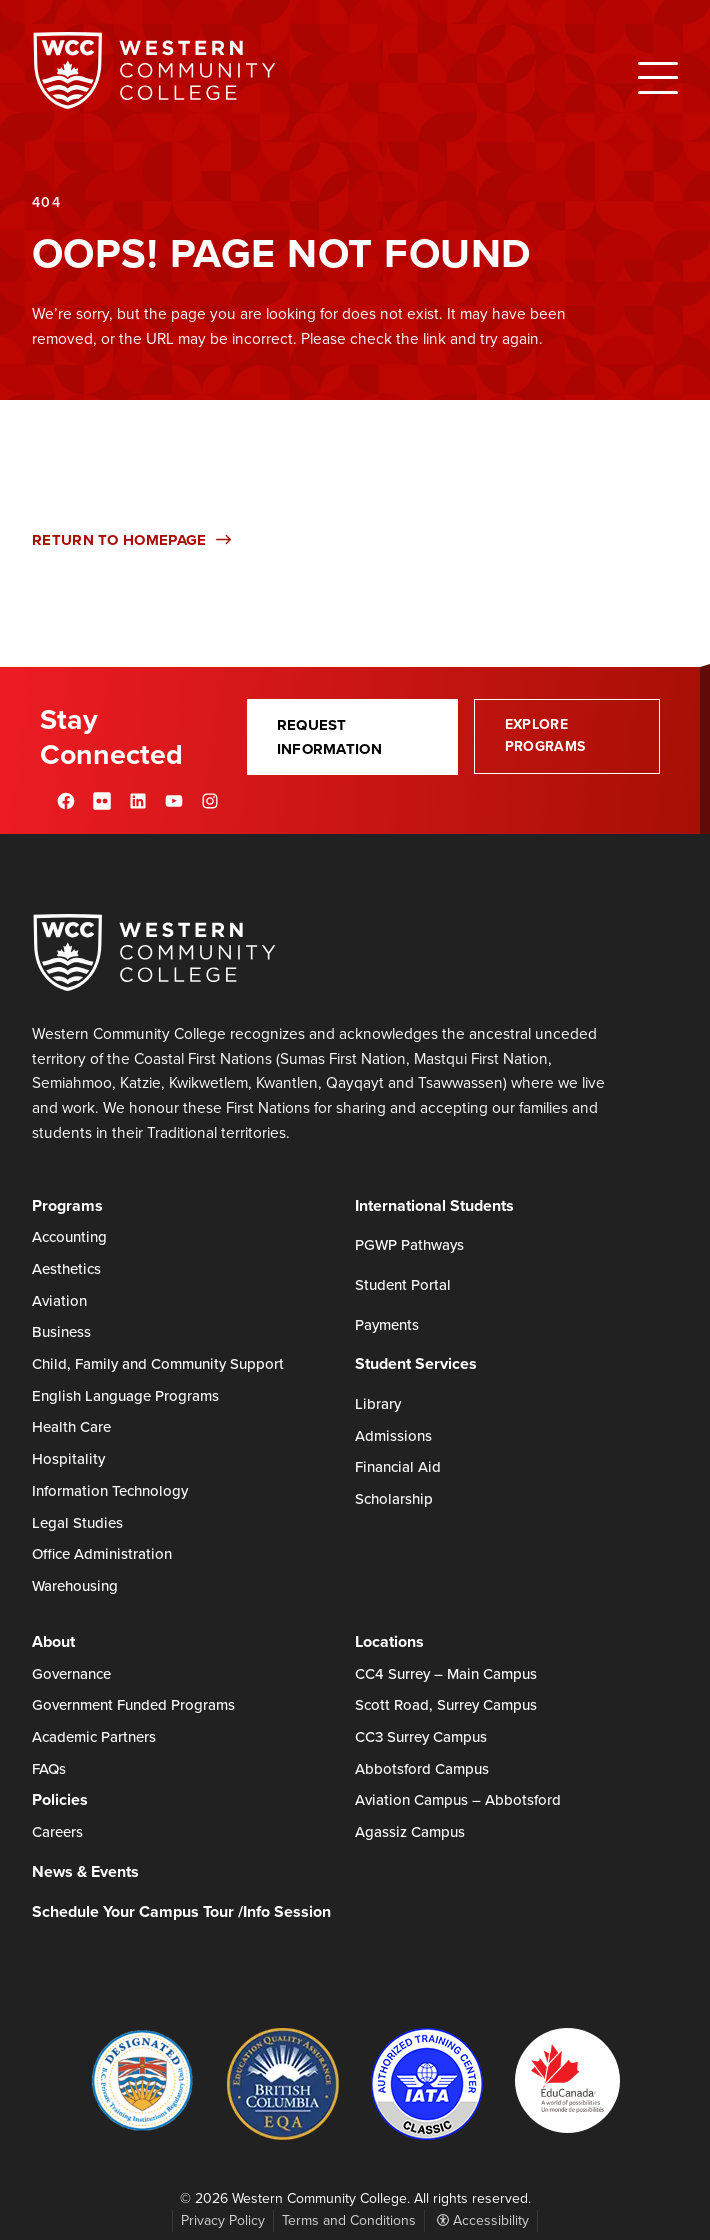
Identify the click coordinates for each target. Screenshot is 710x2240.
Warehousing (75, 1586)
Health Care (71, 1427)
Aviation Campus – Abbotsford (458, 1800)
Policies (60, 1799)
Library (378, 1404)
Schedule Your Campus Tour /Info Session (181, 1911)
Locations (389, 1641)
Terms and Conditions (349, 2220)
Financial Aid (398, 1467)
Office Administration (102, 1554)
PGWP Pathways (409, 1245)
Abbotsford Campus (422, 1769)
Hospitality (68, 1459)
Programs (67, 1205)
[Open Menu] (658, 78)
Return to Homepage (131, 540)
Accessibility (483, 2220)
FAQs (49, 1769)
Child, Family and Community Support (158, 1364)
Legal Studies (77, 1523)
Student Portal (403, 1285)
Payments (387, 1325)
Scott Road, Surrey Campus (446, 1705)
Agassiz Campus (410, 1832)
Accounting (69, 1237)
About (53, 1641)
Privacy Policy (223, 2220)
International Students (434, 1205)
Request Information (329, 737)
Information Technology (110, 1491)
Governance (71, 1674)
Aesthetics (66, 1269)
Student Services (416, 1363)
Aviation (59, 1301)
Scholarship (394, 1499)
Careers (57, 1832)
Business (61, 1332)
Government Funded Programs (133, 1705)
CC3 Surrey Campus (421, 1737)
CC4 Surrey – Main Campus (446, 1674)
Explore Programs (545, 735)
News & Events (85, 1871)
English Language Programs (125, 1396)
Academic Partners (94, 1737)
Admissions (393, 1436)
